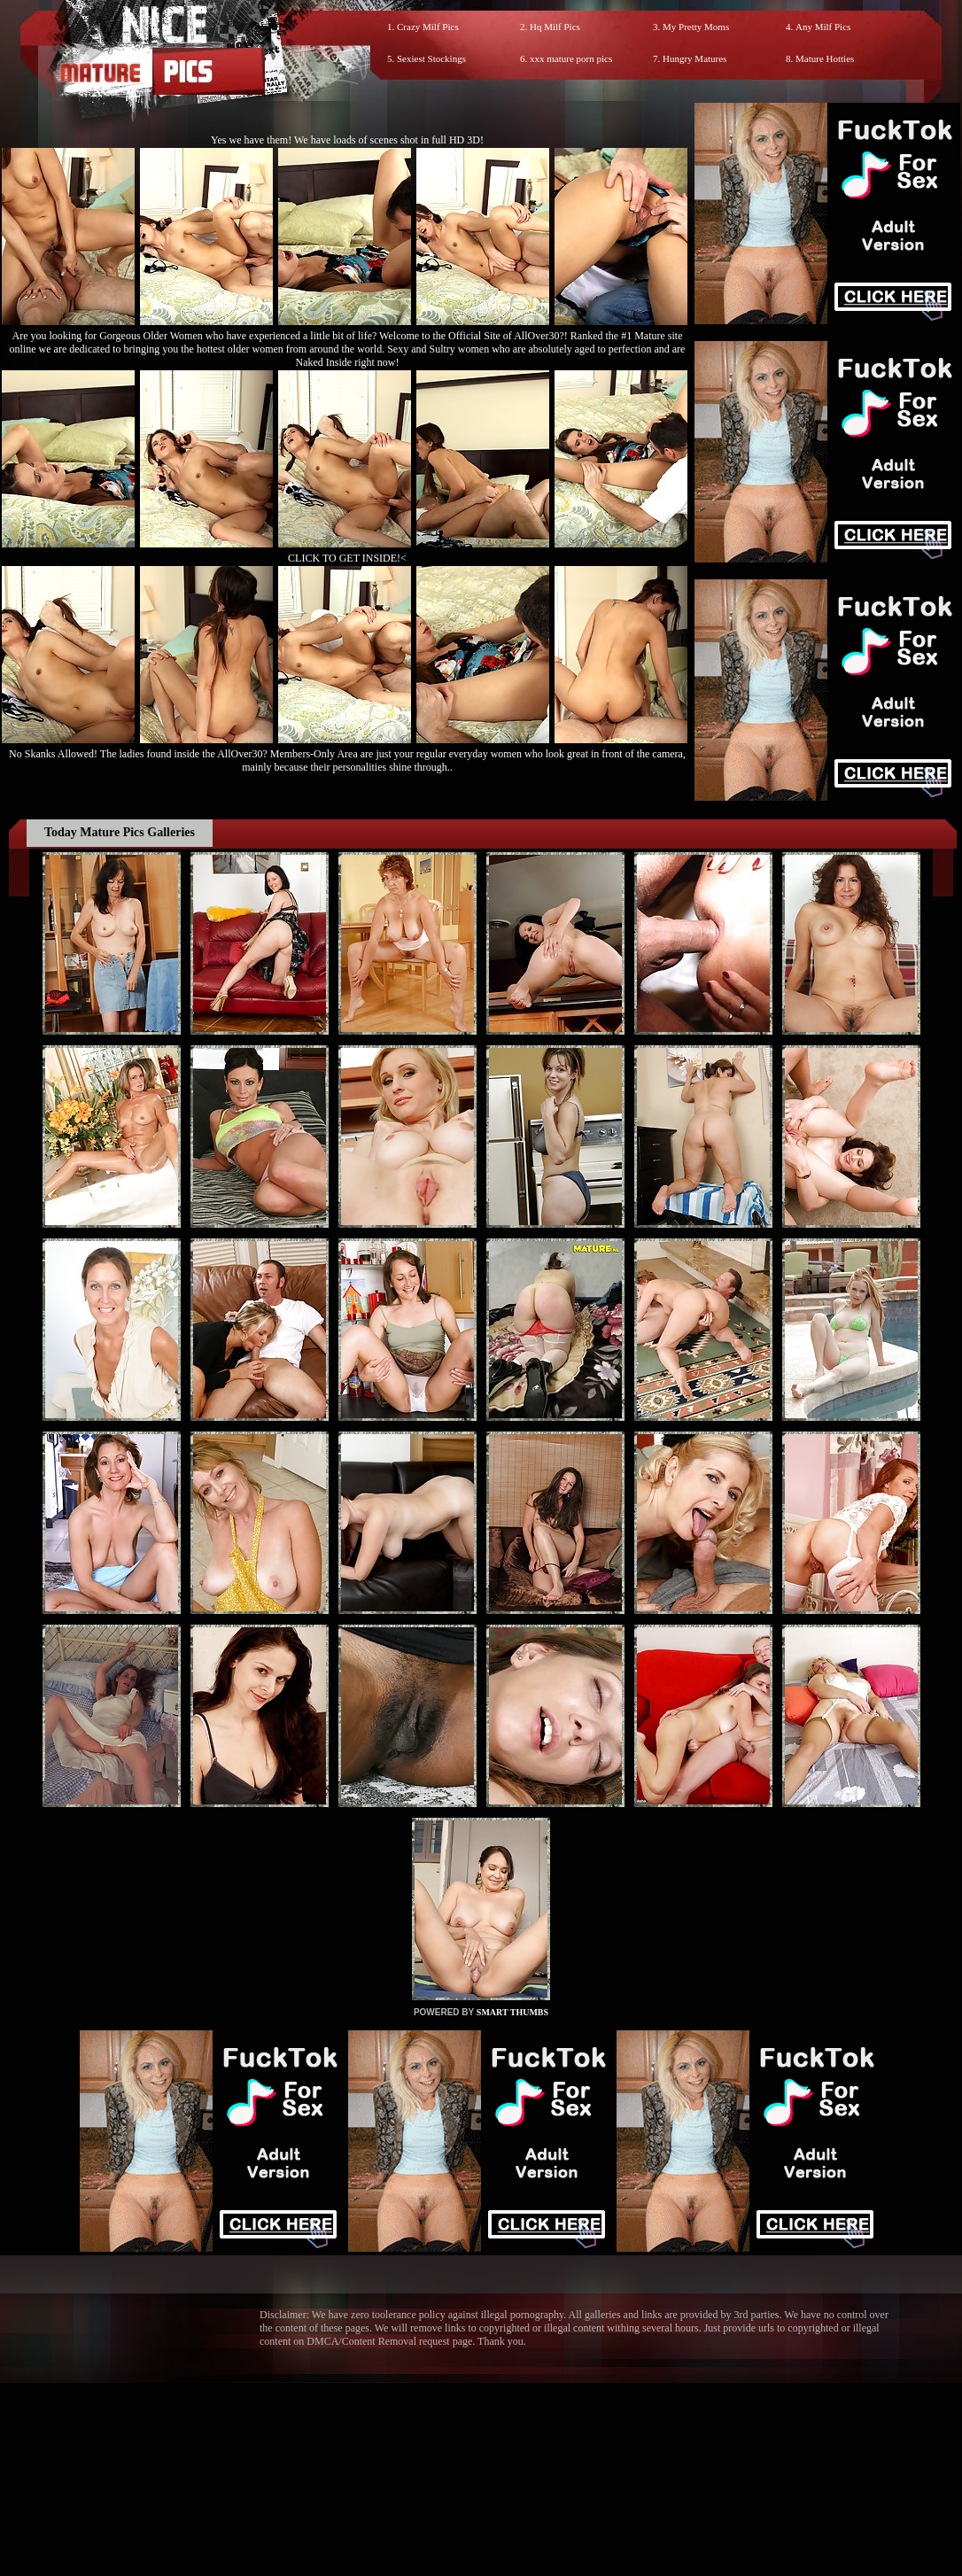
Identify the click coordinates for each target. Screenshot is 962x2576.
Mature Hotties (824, 58)
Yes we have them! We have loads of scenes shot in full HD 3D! (347, 140)
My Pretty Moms (696, 26)
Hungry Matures (694, 58)
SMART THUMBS (512, 2012)
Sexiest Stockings (431, 58)
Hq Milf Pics (555, 26)
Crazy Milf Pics (428, 26)
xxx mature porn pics (571, 58)
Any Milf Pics (822, 26)
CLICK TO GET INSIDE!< (347, 558)
